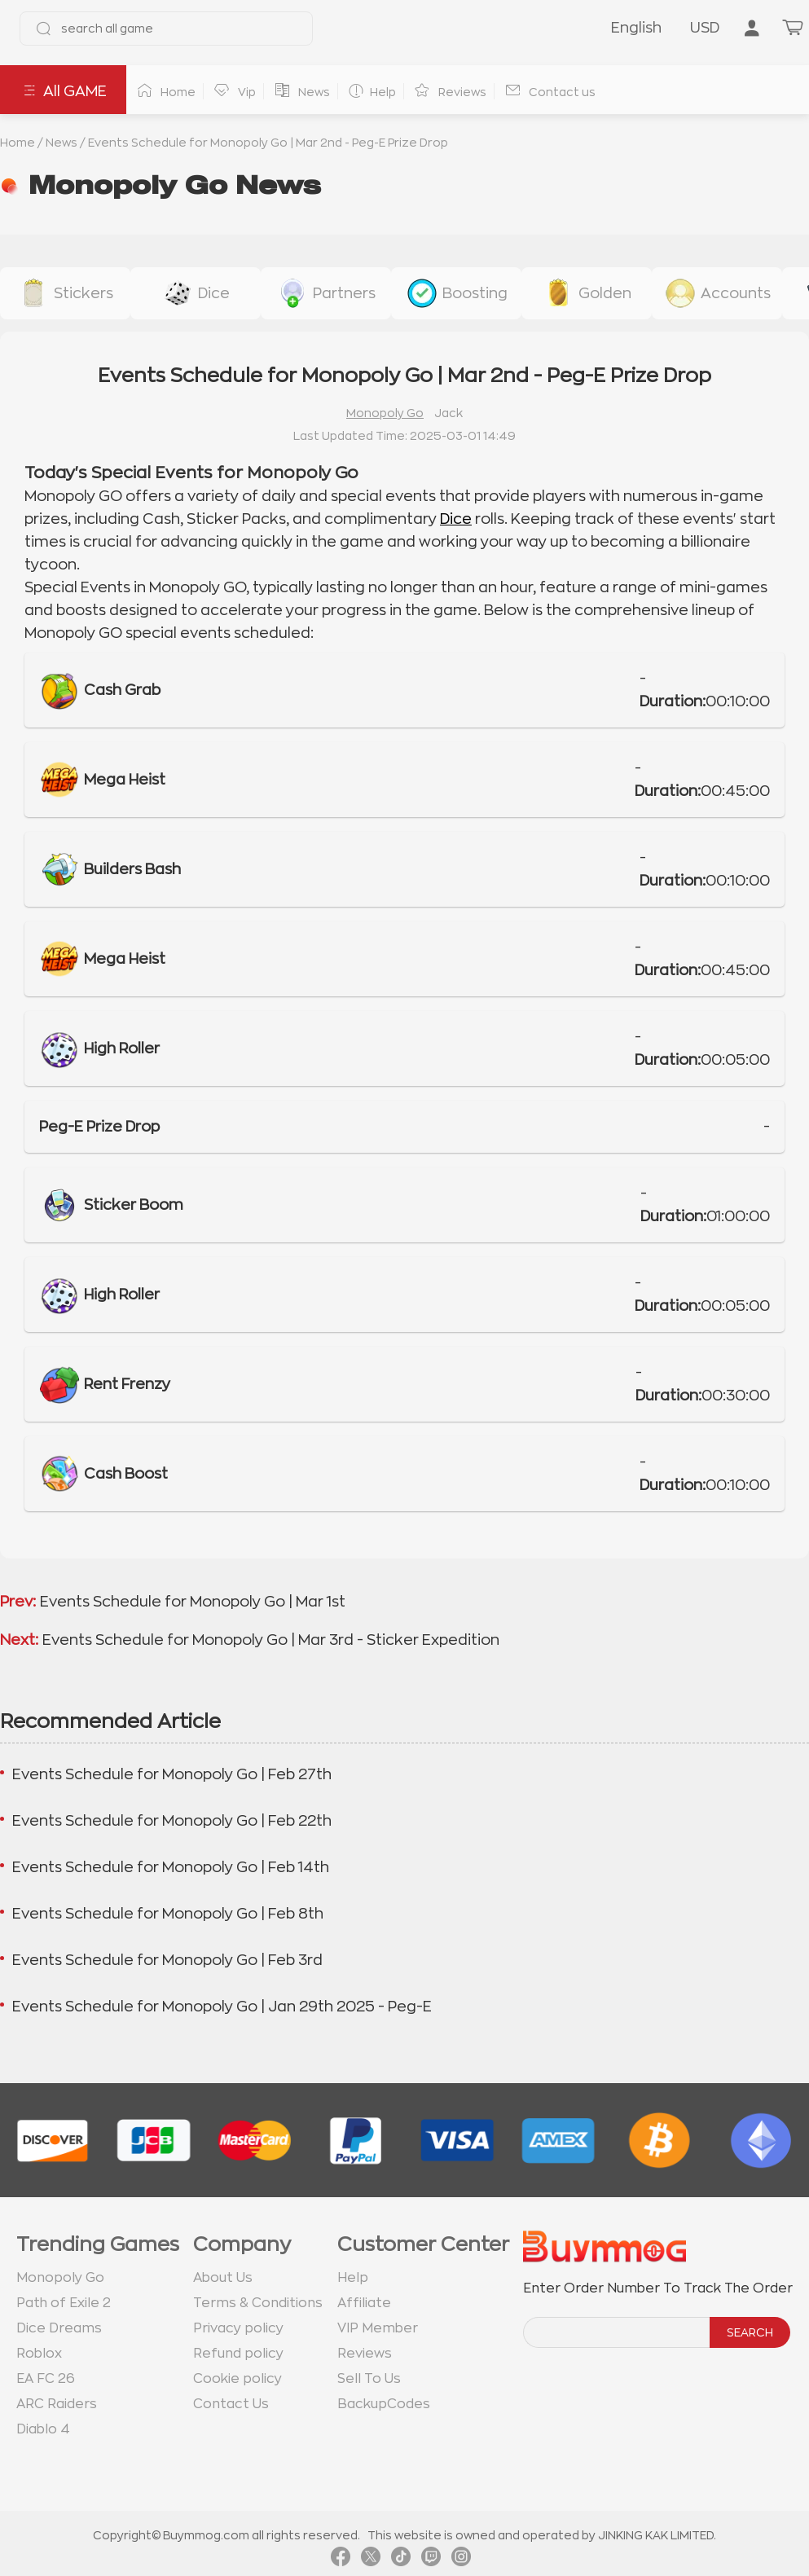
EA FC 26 (45, 2378)
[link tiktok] (401, 2559)
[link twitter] (370, 2559)
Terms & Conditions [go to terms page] (258, 2303)
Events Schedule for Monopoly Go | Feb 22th (172, 1820)
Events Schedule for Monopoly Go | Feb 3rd (167, 1960)
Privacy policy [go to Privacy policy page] (238, 2328)
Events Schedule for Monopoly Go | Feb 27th (172, 1774)
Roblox (39, 2353)
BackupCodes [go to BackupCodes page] (383, 2404)
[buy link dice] (195, 293)
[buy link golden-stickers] (586, 293)
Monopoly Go (385, 413)
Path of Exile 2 (63, 2303)
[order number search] (617, 2332)
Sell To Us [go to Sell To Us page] (369, 2378)
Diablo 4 (43, 2429)
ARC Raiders (56, 2404)
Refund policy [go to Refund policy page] (238, 2353)
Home (17, 142)
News (61, 142)
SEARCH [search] (750, 2332)
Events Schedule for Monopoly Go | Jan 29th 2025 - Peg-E (222, 2006)
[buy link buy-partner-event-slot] (326, 293)
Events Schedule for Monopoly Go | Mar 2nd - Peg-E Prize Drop (268, 142)
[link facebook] (340, 2559)
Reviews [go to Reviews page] (364, 2353)
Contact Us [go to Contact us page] (231, 2404)
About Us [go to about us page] (223, 2277)
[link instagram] (461, 2559)
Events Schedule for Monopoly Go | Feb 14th (170, 1867)
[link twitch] (431, 2559)
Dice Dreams (59, 2328)
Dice (456, 519)
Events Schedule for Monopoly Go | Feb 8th (167, 1913)
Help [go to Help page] (352, 2277)
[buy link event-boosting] (456, 293)
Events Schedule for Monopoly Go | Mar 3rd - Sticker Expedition (270, 1640)
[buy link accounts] (717, 293)
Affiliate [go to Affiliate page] (364, 2303)
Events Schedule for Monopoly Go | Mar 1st (192, 1601)
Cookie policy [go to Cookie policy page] (237, 2378)
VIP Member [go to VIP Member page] (377, 2328)
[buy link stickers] (65, 293)
